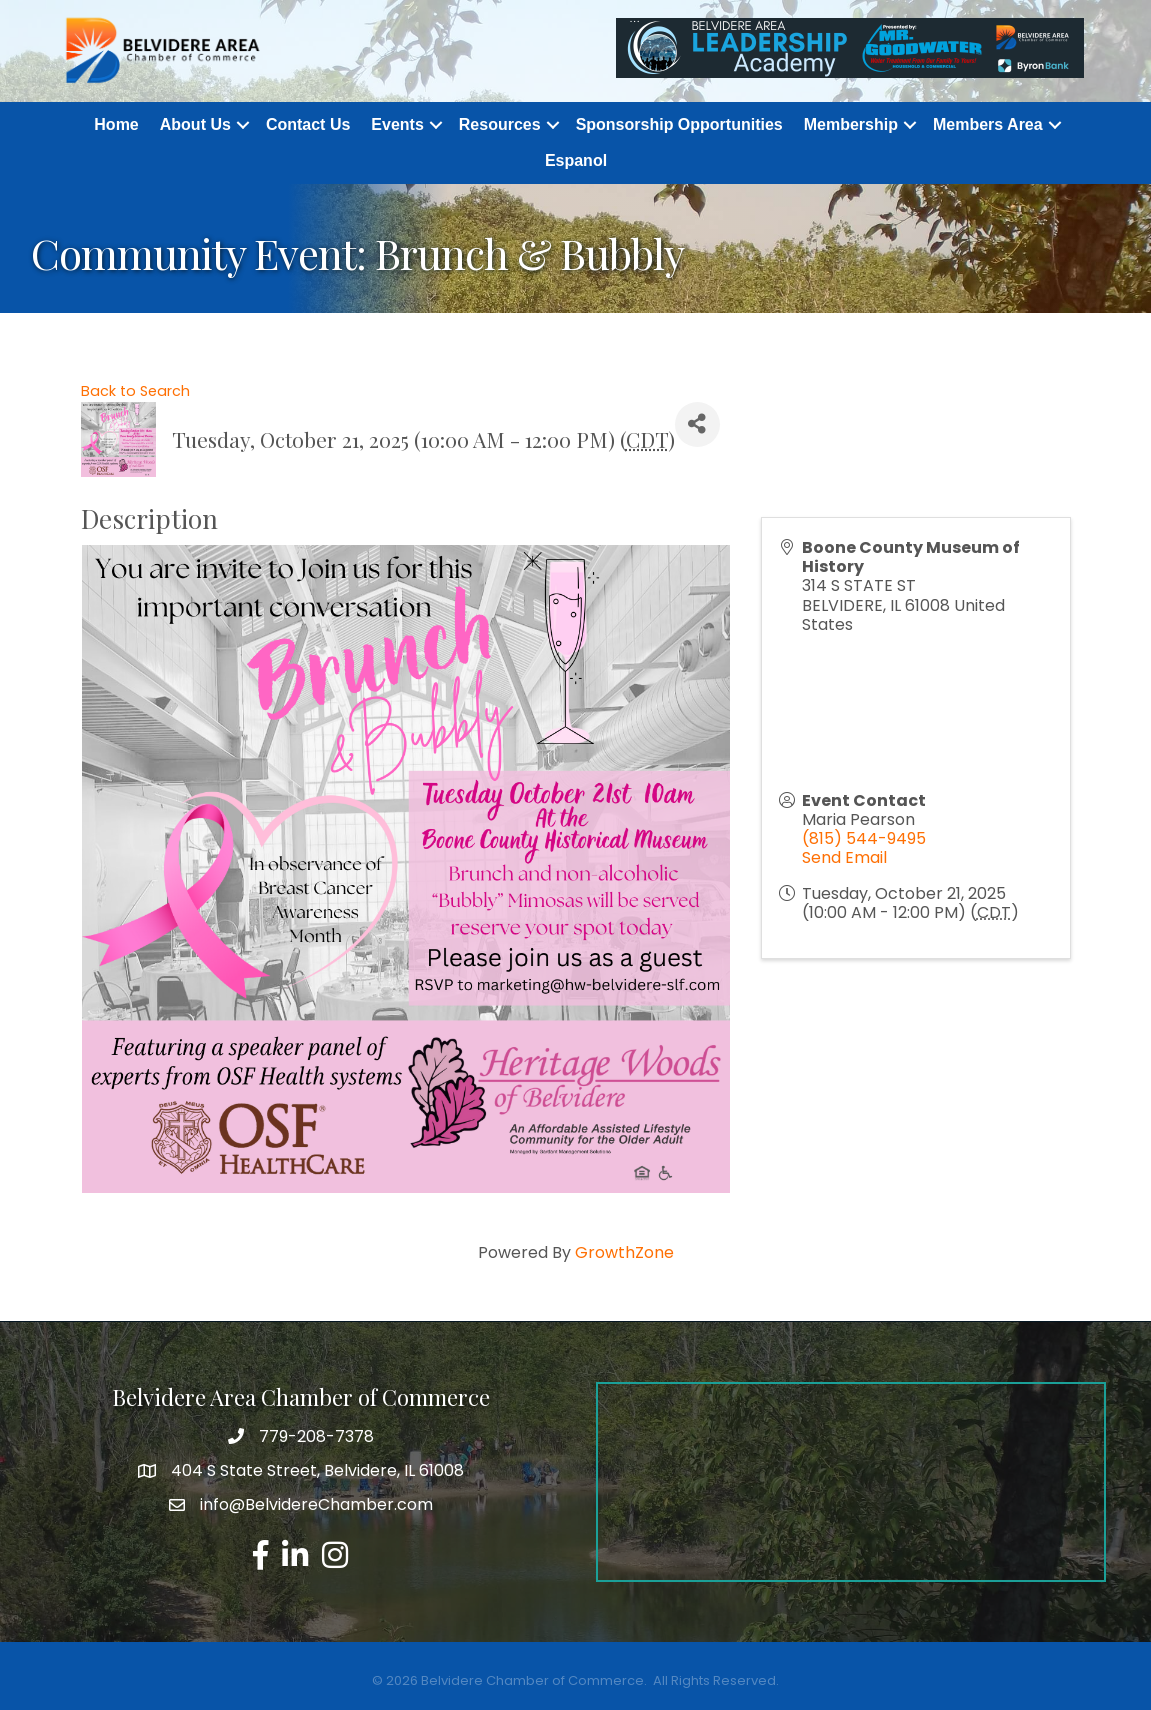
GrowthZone (624, 1252)
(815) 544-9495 (864, 838)
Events (397, 124)
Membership (851, 124)
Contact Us (308, 124)
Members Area (988, 124)
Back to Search (135, 391)
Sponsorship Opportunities (679, 124)
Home (116, 124)
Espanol (576, 160)
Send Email (844, 857)
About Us (195, 124)
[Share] (697, 424)
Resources (500, 124)
